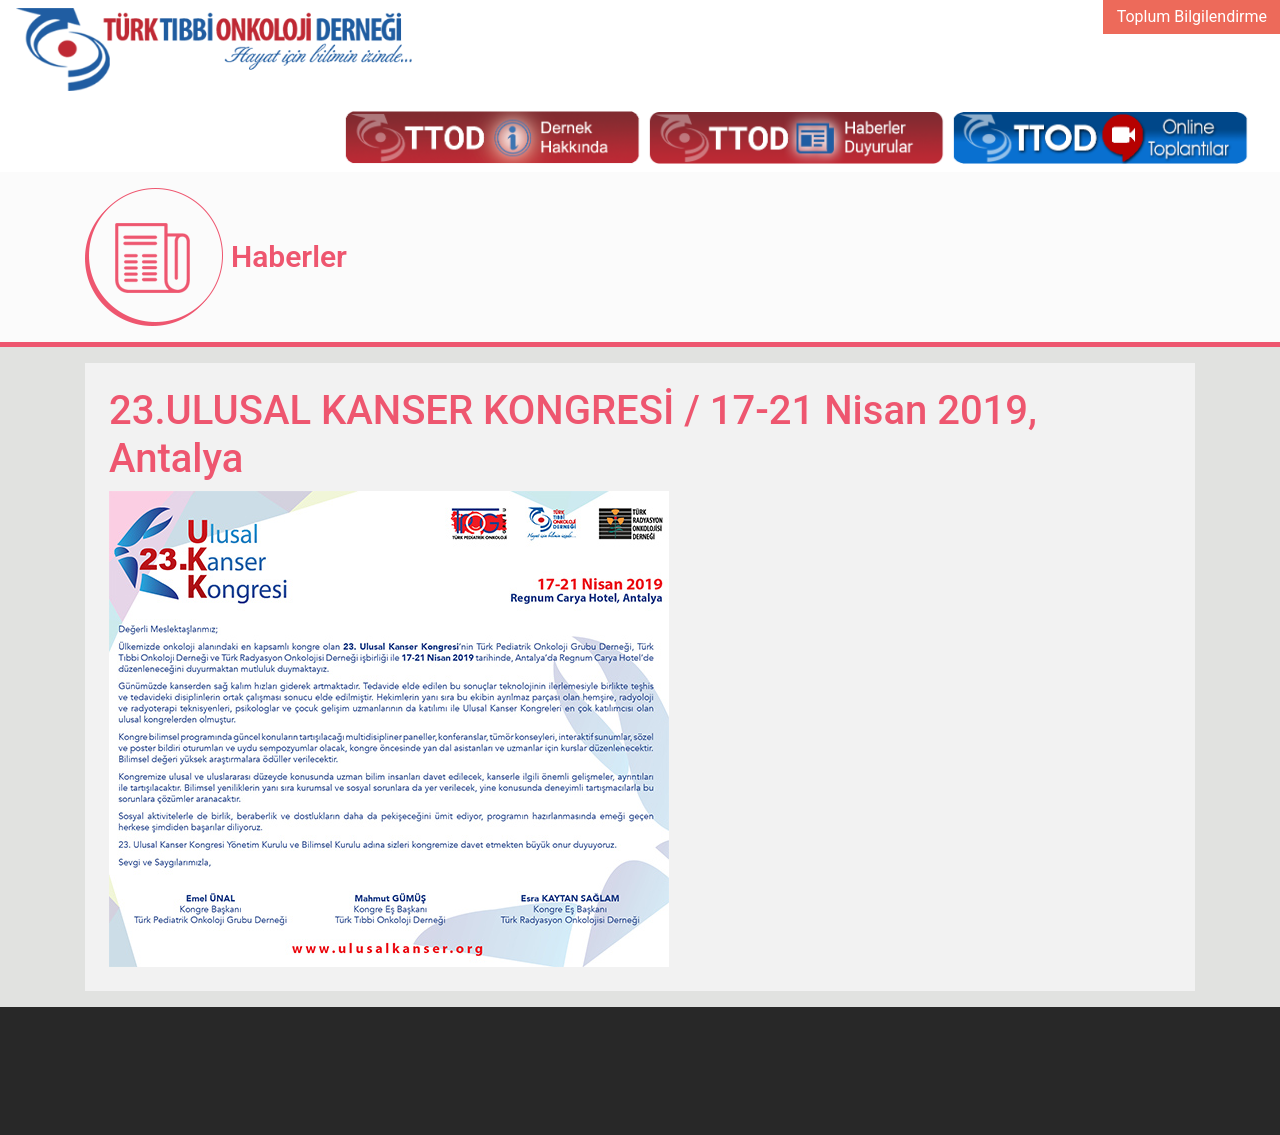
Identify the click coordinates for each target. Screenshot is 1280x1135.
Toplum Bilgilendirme (1192, 16)
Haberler (289, 256)
